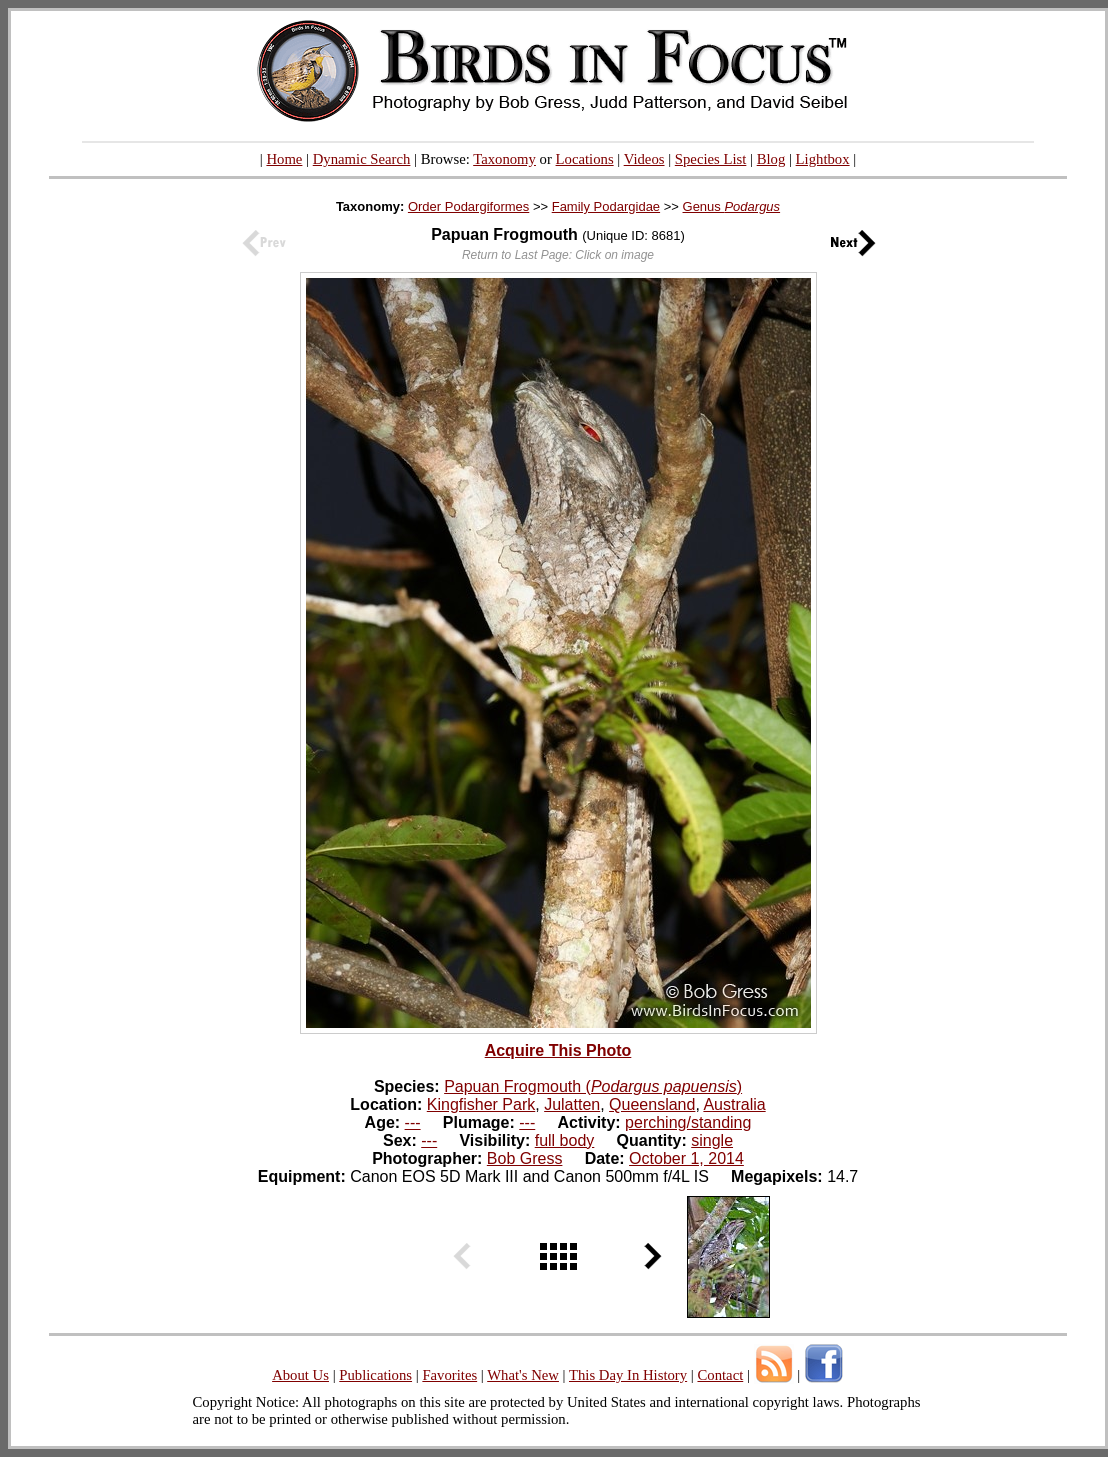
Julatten (572, 1104)
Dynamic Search (362, 159)
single (712, 1140)
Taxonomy (504, 159)
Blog (771, 159)
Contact (720, 1375)
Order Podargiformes (468, 206)
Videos (644, 159)
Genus (732, 206)
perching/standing (688, 1122)
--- (413, 1122)
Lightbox (823, 159)
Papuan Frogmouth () (593, 1086)
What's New (523, 1375)
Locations (585, 159)
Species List (711, 159)
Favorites (449, 1375)
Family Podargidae (606, 206)
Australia (734, 1104)
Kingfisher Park (481, 1104)
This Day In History (628, 1375)
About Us (300, 1375)
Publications (375, 1375)
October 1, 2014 (686, 1158)
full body (565, 1140)
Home (284, 159)
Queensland (652, 1104)
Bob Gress (525, 1158)
